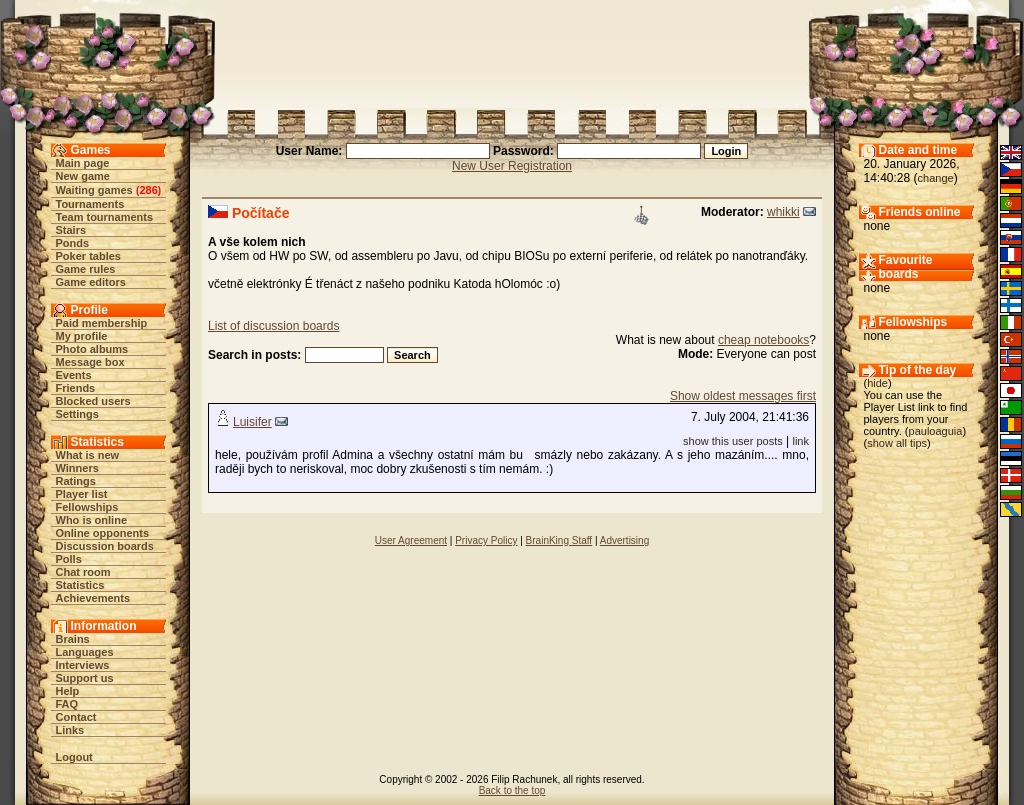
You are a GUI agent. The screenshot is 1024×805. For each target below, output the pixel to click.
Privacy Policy (486, 540)
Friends (76, 388)
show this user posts (733, 441)
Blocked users (93, 401)
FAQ (67, 704)
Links (70, 730)
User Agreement (411, 540)
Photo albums (92, 349)
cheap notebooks (763, 340)
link (800, 441)
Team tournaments (105, 217)
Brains (73, 639)
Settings (77, 414)
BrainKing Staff (559, 540)
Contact (76, 717)
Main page (83, 163)
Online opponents (103, 533)
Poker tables (88, 256)
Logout (74, 757)
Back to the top (512, 790)
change (936, 178)
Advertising (624, 540)
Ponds (73, 243)
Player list (82, 494)
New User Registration (512, 166)
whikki (783, 212)
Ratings (76, 481)
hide (877, 383)
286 (148, 190)
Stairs (71, 230)
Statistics (80, 585)
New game (83, 176)
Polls (69, 559)
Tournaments (90, 204)
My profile (82, 336)
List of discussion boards (273, 326)
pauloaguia (936, 431)
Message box (90, 362)
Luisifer (252, 422)
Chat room (83, 572)
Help (68, 691)
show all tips (897, 443)
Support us (85, 678)
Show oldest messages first (743, 396)
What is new (88, 455)
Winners (77, 468)
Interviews (83, 665)
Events (74, 375)
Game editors (91, 282)
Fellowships (87, 507)
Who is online (92, 520)
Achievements (93, 598)
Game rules (86, 269)
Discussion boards (105, 546)
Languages (85, 652)
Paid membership (102, 323)
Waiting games (94, 190)
